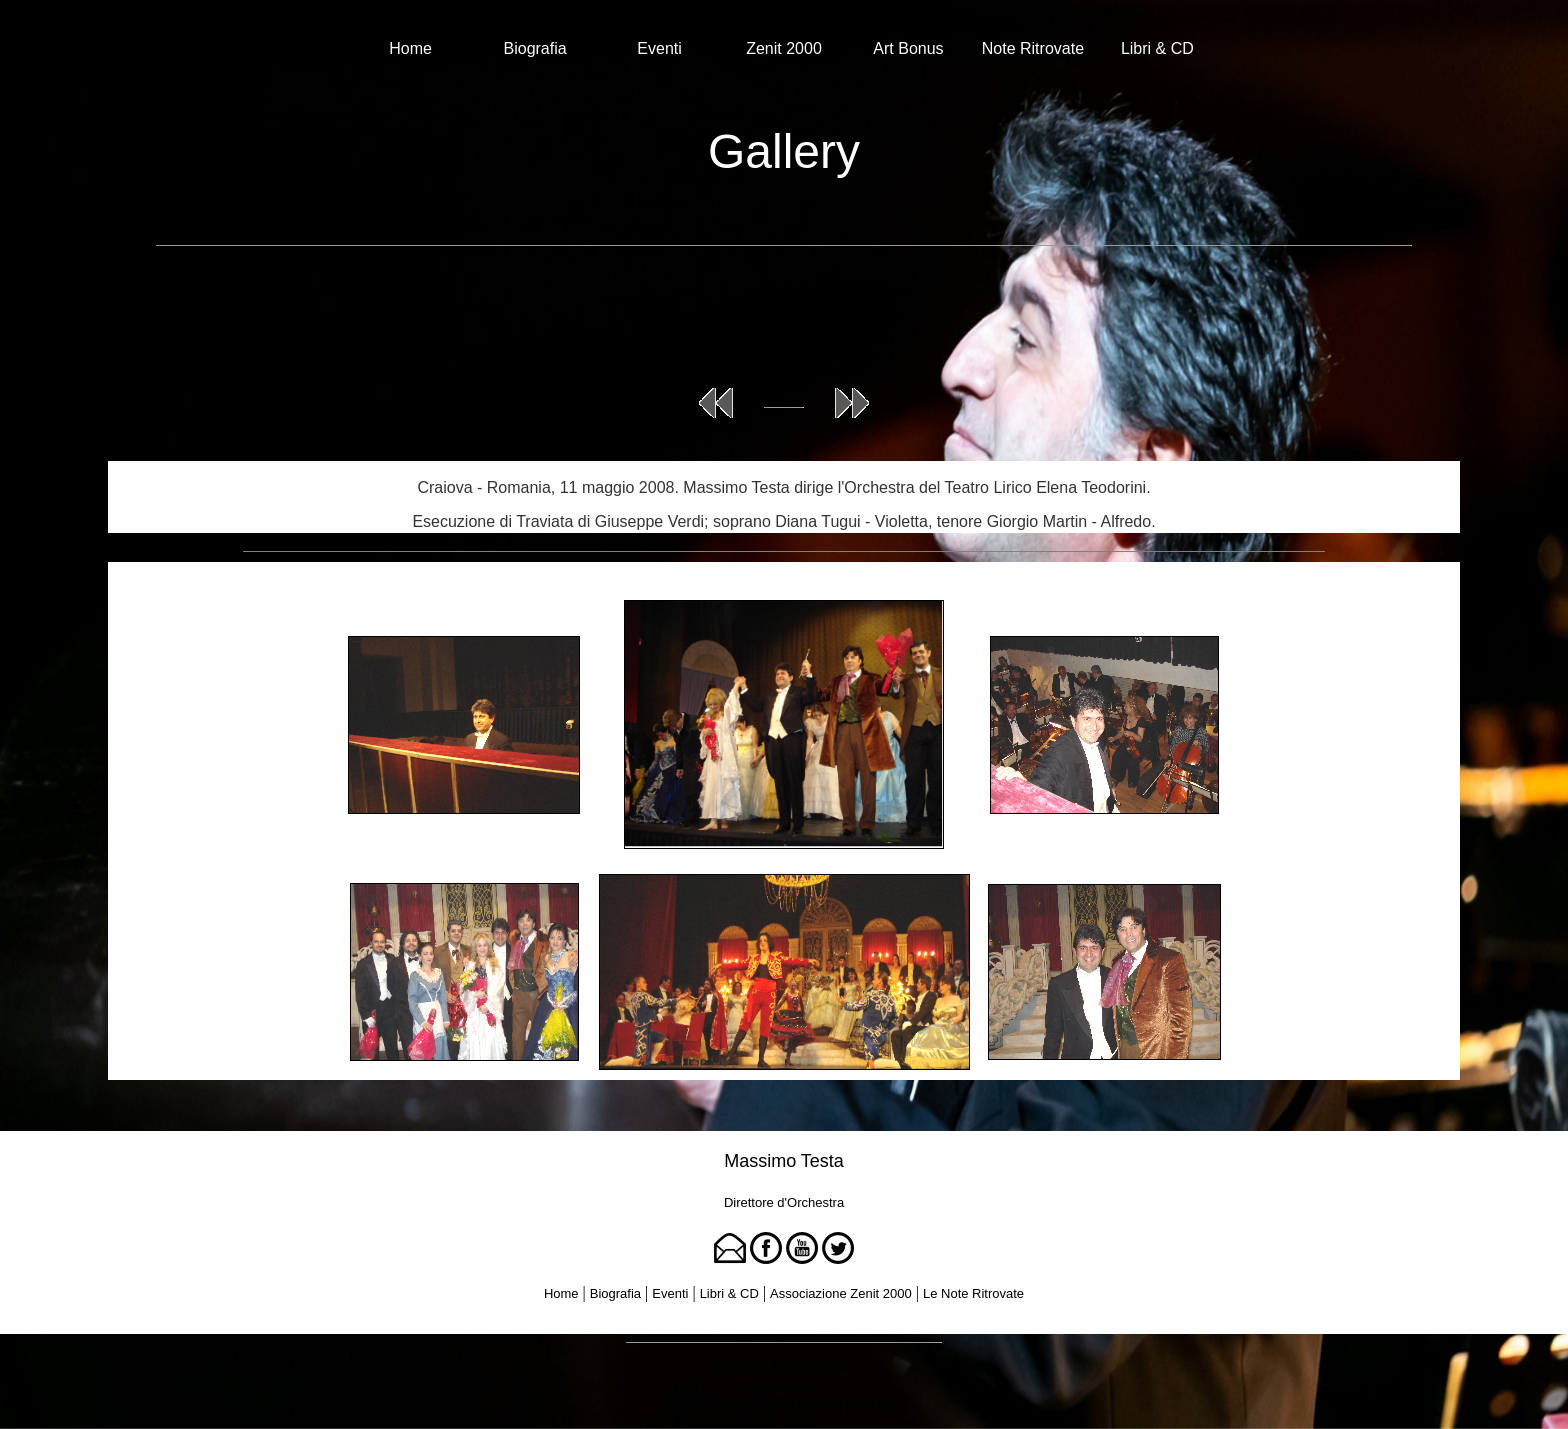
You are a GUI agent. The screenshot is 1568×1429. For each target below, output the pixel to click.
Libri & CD (1157, 48)
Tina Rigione (823, 1369)
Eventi (659, 48)
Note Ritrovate (1033, 48)
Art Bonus (908, 48)
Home (410, 48)
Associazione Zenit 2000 (841, 1293)
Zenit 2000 (784, 48)
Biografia (535, 48)
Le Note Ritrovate (973, 1293)
